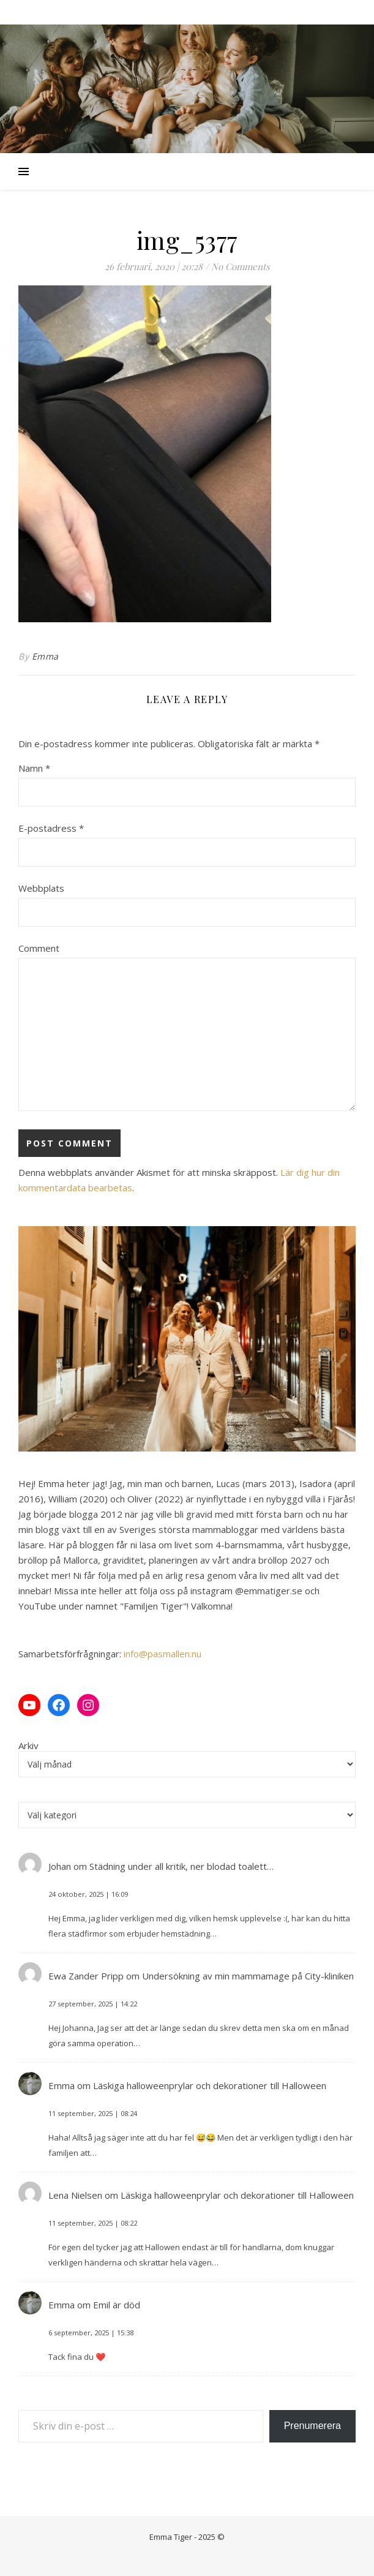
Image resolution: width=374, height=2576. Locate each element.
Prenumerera (312, 2425)
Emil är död (116, 2305)
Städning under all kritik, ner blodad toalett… (181, 1866)
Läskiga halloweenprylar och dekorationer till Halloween (209, 2085)
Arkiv (28, 1746)
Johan (59, 1866)
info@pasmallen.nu (162, 1654)
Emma (45, 656)
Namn (34, 768)
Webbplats (41, 888)
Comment (38, 948)
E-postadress (51, 828)
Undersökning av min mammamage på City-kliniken (248, 1976)
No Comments (240, 266)
